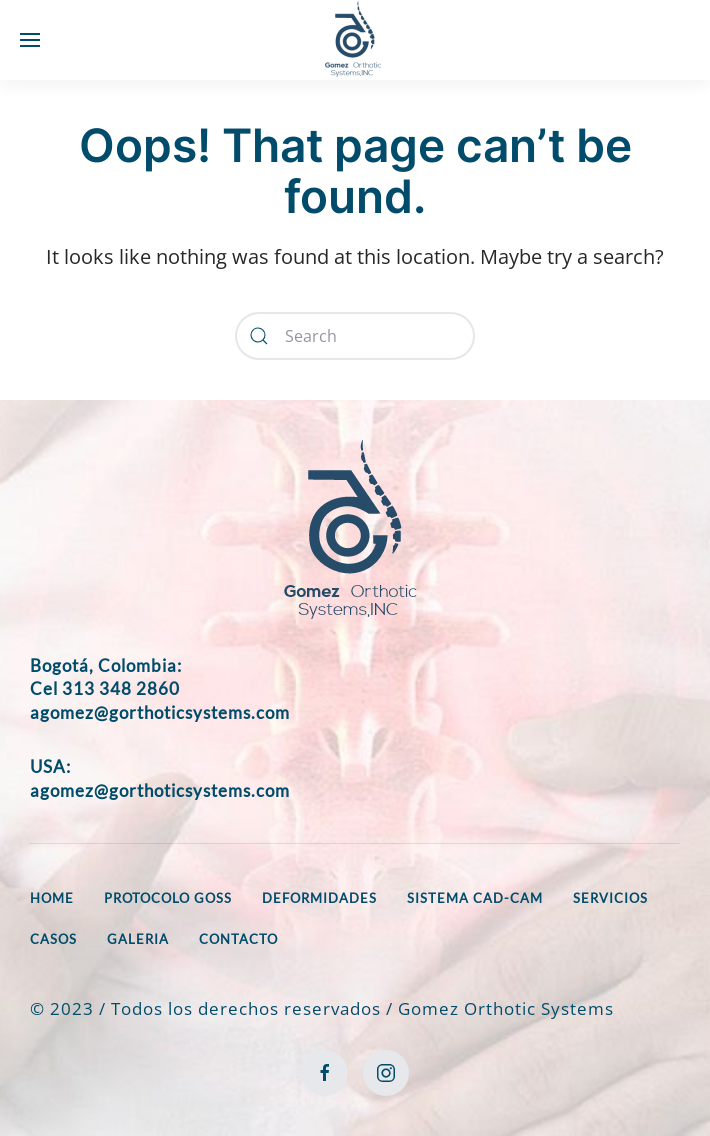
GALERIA (138, 939)
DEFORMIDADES (319, 898)
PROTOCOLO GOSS (168, 898)
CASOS (53, 939)
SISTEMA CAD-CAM (475, 898)
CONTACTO (238, 939)
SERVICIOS (610, 898)
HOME (52, 898)
